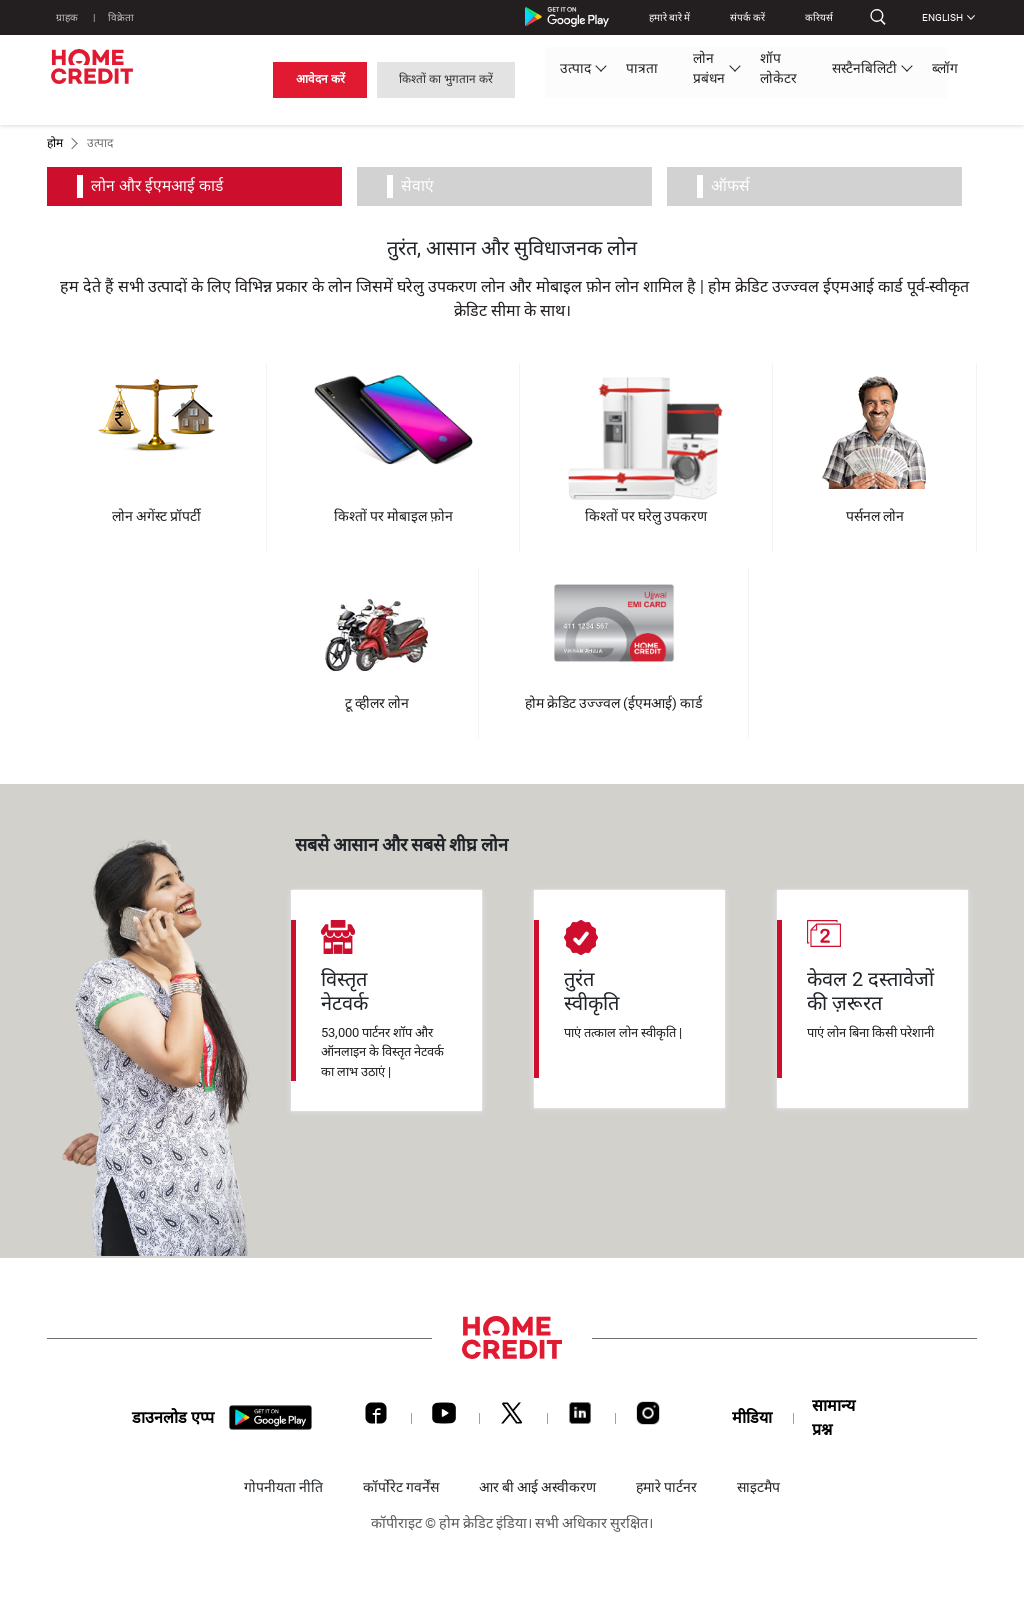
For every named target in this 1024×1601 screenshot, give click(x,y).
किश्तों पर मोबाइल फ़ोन (393, 516)
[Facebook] (376, 1418)
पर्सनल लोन (875, 516)
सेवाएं (423, 186)
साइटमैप (758, 1487)
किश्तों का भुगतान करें (904, 77)
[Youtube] (444, 1418)
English (942, 17)
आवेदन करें (777, 77)
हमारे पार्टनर (666, 1487)
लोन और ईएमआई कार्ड (164, 186)
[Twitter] (512, 1418)
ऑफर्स (736, 186)
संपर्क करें (740, 17)
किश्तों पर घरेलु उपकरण (646, 516)
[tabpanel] (386, 1001)
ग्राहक (68, 17)
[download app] (270, 1418)
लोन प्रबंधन (369, 77)
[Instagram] (648, 1418)
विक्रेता (124, 17)
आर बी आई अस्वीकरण (537, 1487)
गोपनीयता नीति (283, 1487)
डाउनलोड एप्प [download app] (173, 1418)
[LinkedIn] (580, 1418)
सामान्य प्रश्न (833, 1417)
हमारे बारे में (662, 17)
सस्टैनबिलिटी (544, 77)
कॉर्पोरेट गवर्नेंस (401, 1487)
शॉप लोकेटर (455, 77)
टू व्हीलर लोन (377, 703)
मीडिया (752, 1417)
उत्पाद (235, 77)
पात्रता (296, 77)
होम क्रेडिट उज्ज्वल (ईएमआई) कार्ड (613, 703)
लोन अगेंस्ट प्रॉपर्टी (156, 516)
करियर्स (812, 17)
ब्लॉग (618, 77)
